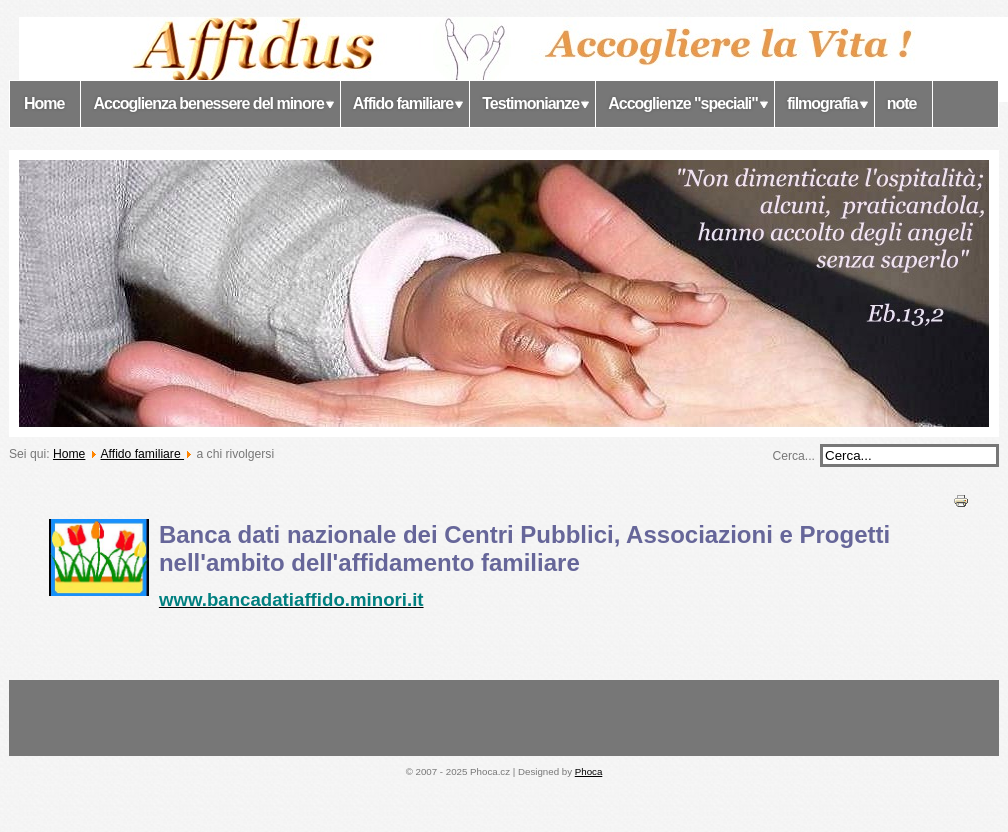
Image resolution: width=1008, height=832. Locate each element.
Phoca (589, 771)
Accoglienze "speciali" (683, 103)
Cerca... (793, 456)
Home (44, 103)
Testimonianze (530, 103)
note (902, 103)
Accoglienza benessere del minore (208, 103)
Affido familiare (403, 103)
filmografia (822, 103)
